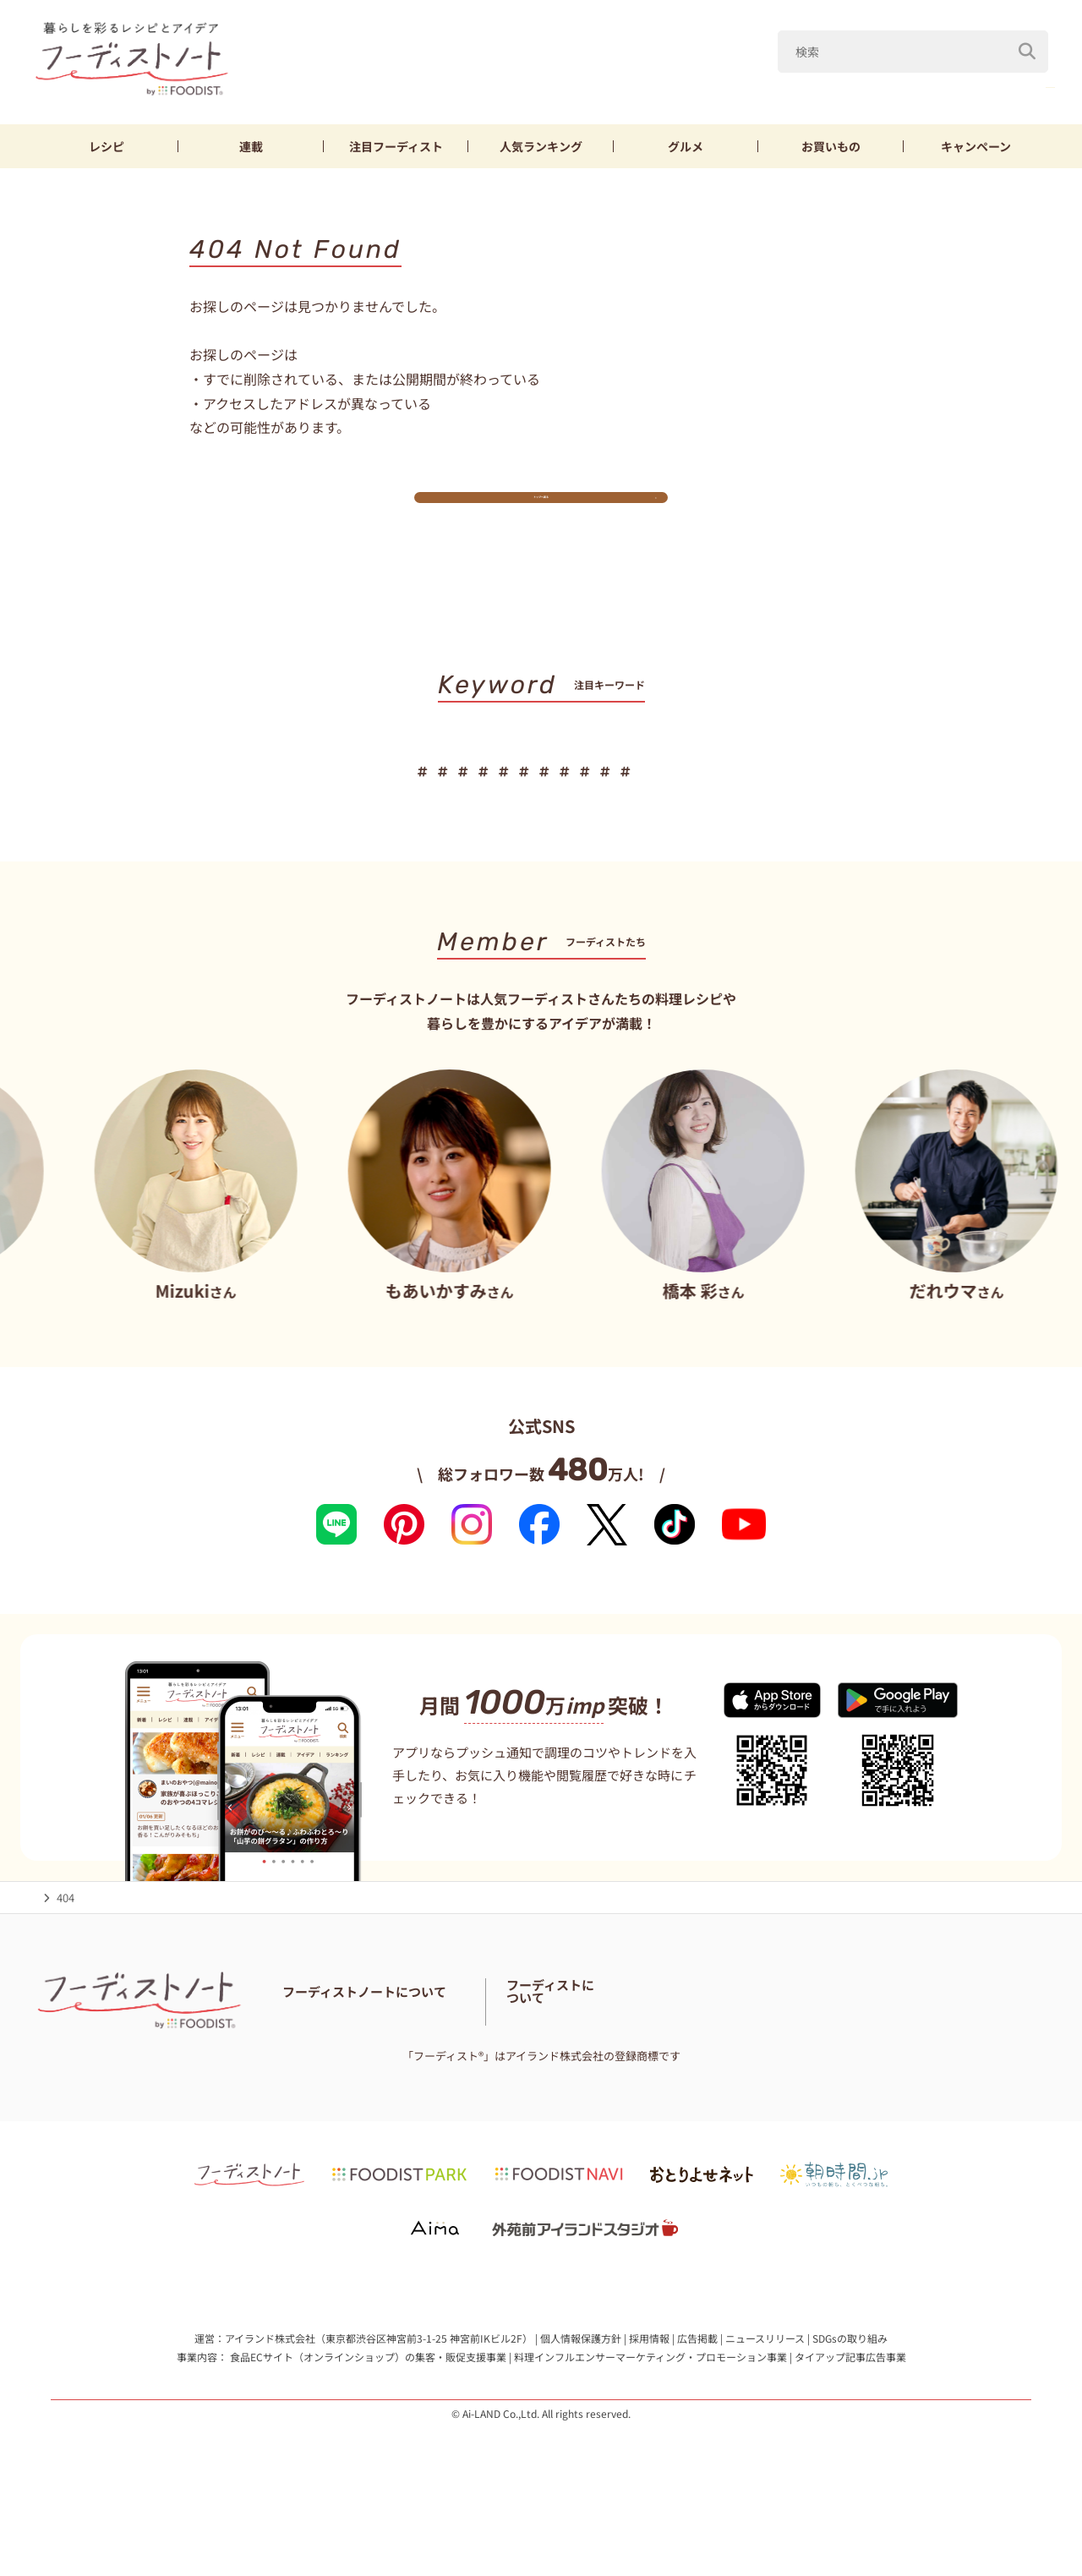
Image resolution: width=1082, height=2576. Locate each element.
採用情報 (649, 2391)
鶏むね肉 (567, 794)
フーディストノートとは (342, 2051)
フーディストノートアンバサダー (497, 2051)
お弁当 (698, 794)
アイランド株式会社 (270, 2391)
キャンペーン (976, 146)
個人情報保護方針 (580, 2391)
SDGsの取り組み (850, 2391)
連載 (251, 146)
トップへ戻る (541, 512)
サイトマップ (496, 2072)
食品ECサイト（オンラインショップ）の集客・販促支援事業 (368, 2409)
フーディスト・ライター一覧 (663, 2051)
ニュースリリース (765, 2391)
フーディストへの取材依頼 (959, 2061)
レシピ (106, 146)
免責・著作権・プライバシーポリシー (636, 2072)
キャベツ (932, 83)
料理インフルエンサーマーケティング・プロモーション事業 (650, 2409)
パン (841, 794)
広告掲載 (697, 2391)
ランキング (541, 146)
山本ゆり (847, 83)
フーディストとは (837, 2061)
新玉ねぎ (1018, 83)
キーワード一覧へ (541, 847)
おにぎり (772, 794)
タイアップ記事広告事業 (850, 2409)
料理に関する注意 (406, 2072)
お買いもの (831, 146)
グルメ (685, 146)
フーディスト (396, 146)
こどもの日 (681, 83)
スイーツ (910, 794)
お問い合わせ (315, 2072)
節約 (635, 794)
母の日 (767, 83)
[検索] (1027, 41)
